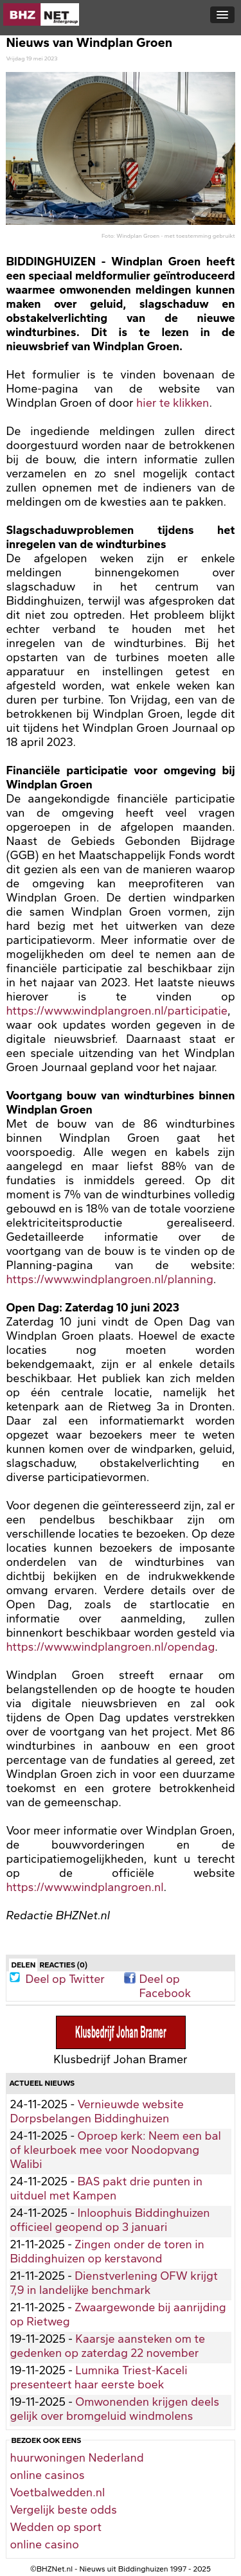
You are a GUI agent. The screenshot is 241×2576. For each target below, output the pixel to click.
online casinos (47, 2475)
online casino (44, 2544)
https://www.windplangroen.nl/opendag (110, 1647)
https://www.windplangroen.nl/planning (109, 1279)
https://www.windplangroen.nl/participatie (117, 1011)
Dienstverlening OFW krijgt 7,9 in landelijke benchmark (113, 2283)
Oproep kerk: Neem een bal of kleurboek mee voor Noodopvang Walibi (115, 2150)
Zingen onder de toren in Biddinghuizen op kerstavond (107, 2251)
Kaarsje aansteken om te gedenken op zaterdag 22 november (107, 2346)
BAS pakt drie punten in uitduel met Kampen (106, 2188)
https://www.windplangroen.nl (84, 1887)
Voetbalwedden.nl (57, 2492)
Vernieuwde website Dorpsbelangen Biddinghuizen (96, 2111)
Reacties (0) (63, 1964)
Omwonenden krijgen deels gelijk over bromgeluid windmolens (114, 2409)
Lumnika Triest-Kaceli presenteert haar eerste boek (98, 2377)
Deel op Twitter (65, 1978)
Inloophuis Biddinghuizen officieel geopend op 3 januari (110, 2220)
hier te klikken (172, 403)
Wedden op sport (56, 2527)
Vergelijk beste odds (63, 2510)
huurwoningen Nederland (76, 2458)
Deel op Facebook (165, 1978)
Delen (23, 1964)
